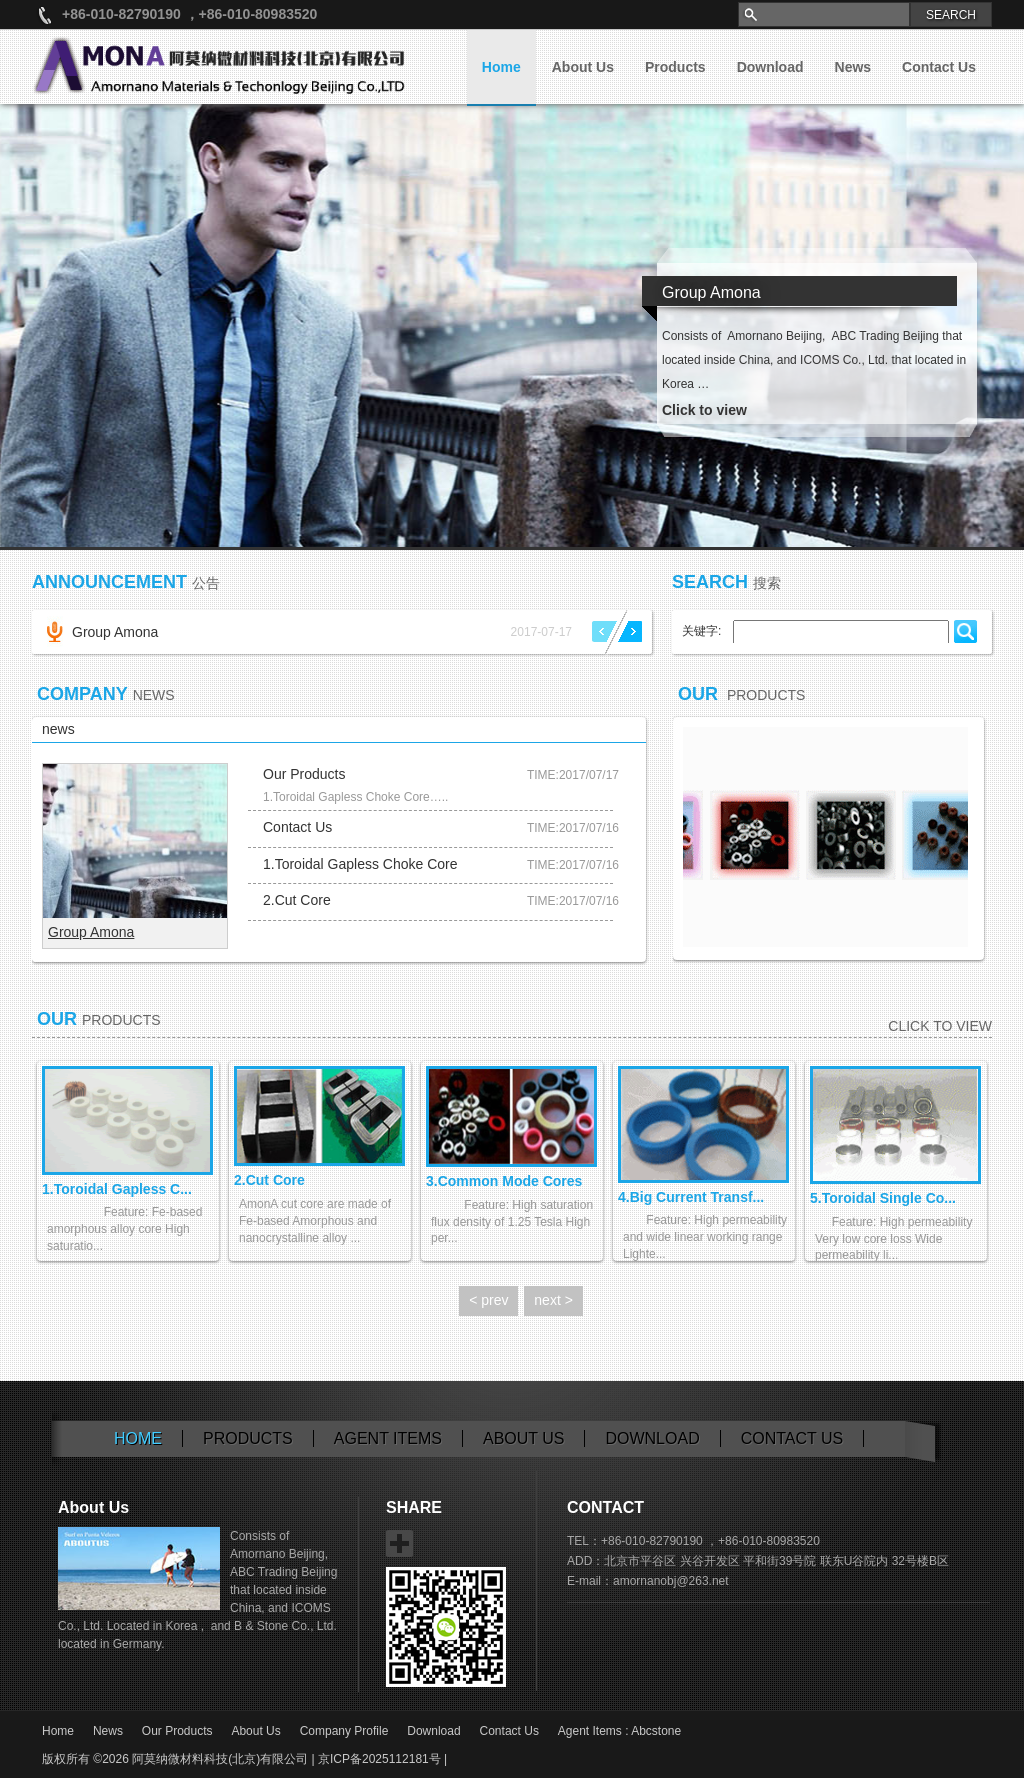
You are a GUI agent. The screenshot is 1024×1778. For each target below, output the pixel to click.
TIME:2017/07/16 (573, 828)
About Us (583, 67)
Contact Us (939, 67)
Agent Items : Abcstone (619, 1731)
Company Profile (344, 1731)
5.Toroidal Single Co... (883, 1198)
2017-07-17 (541, 632)
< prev (488, 1300)
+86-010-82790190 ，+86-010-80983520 (189, 14)
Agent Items (388, 1438)
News (853, 67)
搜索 (767, 583)
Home (501, 67)
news (58, 729)
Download (770, 67)
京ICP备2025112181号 (379, 1759)
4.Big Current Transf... (691, 1197)
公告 (206, 583)
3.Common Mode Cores (504, 1181)
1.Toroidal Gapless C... (117, 1189)
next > (553, 1300)
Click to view (940, 1026)
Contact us (792, 1438)
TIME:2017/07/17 (573, 775)
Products (675, 67)
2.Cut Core (297, 900)
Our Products (304, 774)
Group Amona (115, 632)
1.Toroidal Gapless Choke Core (360, 864)
